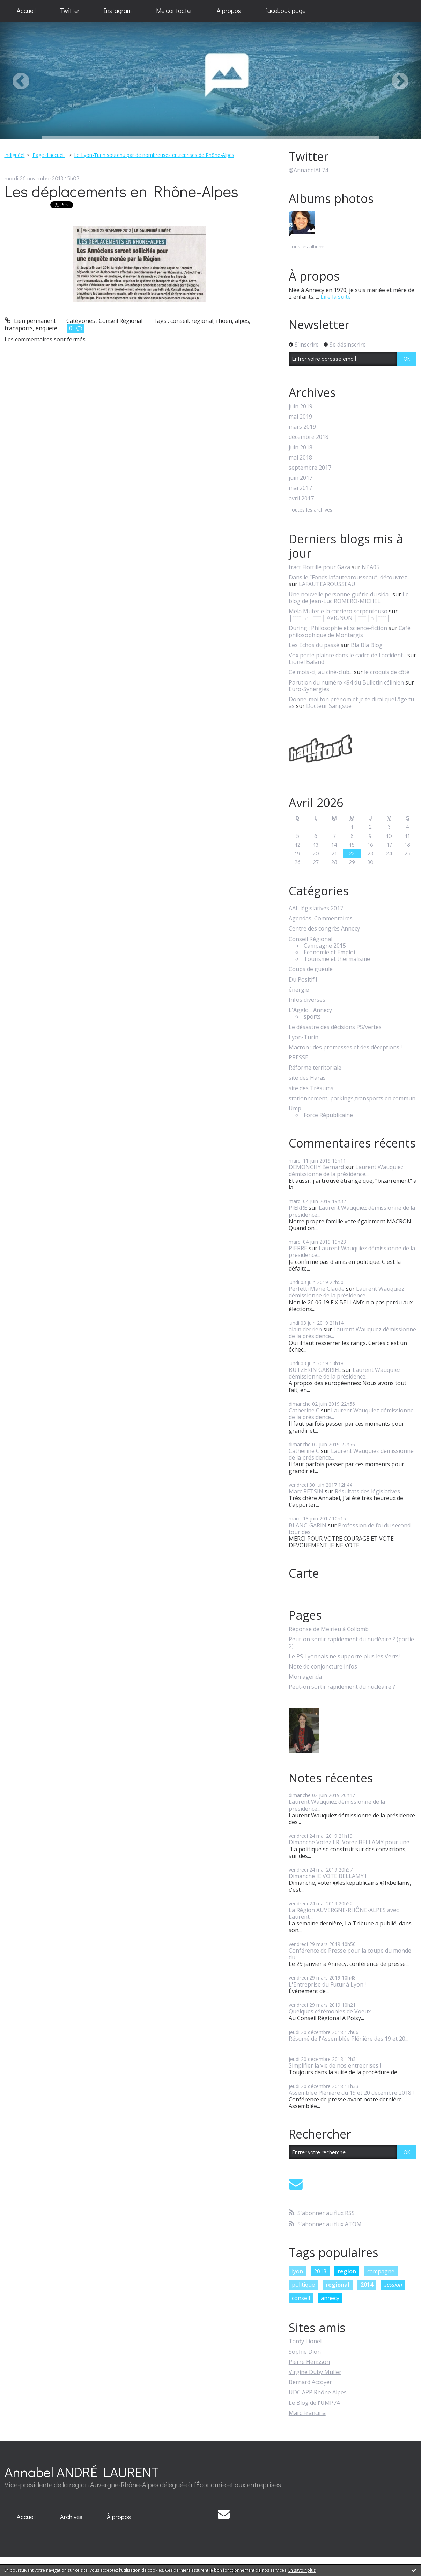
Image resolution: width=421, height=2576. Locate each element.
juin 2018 (300, 447)
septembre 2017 (310, 467)
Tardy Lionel (305, 2341)
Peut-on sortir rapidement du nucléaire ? (342, 1687)
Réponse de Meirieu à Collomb (329, 1629)
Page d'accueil (48, 155)
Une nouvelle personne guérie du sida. (340, 594)
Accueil (26, 10)
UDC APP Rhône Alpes (318, 2392)
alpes (242, 321)
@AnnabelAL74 (308, 170)
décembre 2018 (308, 437)
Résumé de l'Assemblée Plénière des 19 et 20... (348, 2038)
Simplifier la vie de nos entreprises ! (335, 2065)
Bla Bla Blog (367, 645)
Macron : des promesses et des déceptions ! (345, 1047)
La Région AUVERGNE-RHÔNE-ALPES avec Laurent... (344, 1913)
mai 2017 (300, 488)
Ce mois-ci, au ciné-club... (321, 672)
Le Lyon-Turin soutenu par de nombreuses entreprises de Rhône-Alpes (154, 155)
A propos (229, 10)
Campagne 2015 (325, 945)
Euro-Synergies (309, 689)
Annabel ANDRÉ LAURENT (82, 2471)
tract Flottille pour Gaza (319, 567)
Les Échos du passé (314, 645)
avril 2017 (301, 498)
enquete (46, 328)
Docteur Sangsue (329, 706)
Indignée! (14, 155)
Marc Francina (307, 2413)
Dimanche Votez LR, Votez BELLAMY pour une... (351, 1842)
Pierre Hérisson (309, 2362)
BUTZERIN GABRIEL (315, 1370)
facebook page (285, 10)
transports (19, 328)
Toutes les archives (310, 510)
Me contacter (174, 10)
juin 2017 (300, 478)
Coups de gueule (311, 969)
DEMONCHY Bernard (316, 1167)
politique (303, 2284)
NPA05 (370, 567)
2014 (367, 2284)
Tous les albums (307, 246)
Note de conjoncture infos (323, 1666)
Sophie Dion (305, 2352)
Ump (295, 1108)
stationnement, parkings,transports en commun (352, 1098)
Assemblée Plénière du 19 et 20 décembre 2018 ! (351, 2093)
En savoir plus (302, 2570)
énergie (299, 989)
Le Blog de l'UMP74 (314, 2403)
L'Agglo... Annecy (310, 1010)
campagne (380, 2271)
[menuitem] (26, 11)
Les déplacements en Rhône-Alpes (121, 191)
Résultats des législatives (367, 1491)
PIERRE (298, 1207)
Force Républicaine (328, 1115)
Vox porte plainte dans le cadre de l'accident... (347, 655)
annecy (330, 2298)
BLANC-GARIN (307, 1525)
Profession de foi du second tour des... (350, 1528)
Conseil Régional (120, 321)
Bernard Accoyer (310, 2382)
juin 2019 (300, 406)
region (347, 2271)
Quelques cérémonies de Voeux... (331, 2011)
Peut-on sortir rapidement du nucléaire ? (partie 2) (351, 1642)
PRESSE (298, 1057)
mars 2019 (302, 427)
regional (202, 321)
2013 (320, 2271)
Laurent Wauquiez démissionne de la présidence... (346, 1170)
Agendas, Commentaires (321, 918)
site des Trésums (311, 1088)
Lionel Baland (306, 662)
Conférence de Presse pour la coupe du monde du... (350, 1954)
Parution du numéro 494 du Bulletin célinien (346, 682)
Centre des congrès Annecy (324, 928)
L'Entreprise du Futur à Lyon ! (327, 1984)
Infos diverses (307, 1000)
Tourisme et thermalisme (337, 959)
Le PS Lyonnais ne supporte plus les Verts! (344, 1656)
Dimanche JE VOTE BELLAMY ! (327, 1876)
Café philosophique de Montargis (350, 631)
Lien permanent (30, 321)
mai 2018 (300, 457)
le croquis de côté (386, 672)
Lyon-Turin (303, 1037)
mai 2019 (300, 416)
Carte (304, 1573)
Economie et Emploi (329, 952)
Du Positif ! (303, 979)
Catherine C (304, 1410)
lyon (297, 2271)
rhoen (224, 321)
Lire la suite (335, 297)
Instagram (118, 10)
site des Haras (307, 1077)
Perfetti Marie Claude (317, 1289)
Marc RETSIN (306, 1491)
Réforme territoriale (315, 1067)
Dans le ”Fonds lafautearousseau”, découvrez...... (351, 577)
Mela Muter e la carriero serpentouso (338, 611)
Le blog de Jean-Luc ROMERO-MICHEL (349, 598)
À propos (119, 2516)
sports (312, 1016)
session (393, 2284)
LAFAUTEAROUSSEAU (327, 584)
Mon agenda (305, 1676)
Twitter (70, 10)
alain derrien (305, 1329)
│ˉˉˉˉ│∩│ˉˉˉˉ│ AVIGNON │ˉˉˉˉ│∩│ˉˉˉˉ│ (340, 618)
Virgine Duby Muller (315, 2372)
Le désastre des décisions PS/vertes (335, 1027)
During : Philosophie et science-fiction (338, 628)
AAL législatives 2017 (316, 908)
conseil (179, 321)
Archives (71, 2516)
